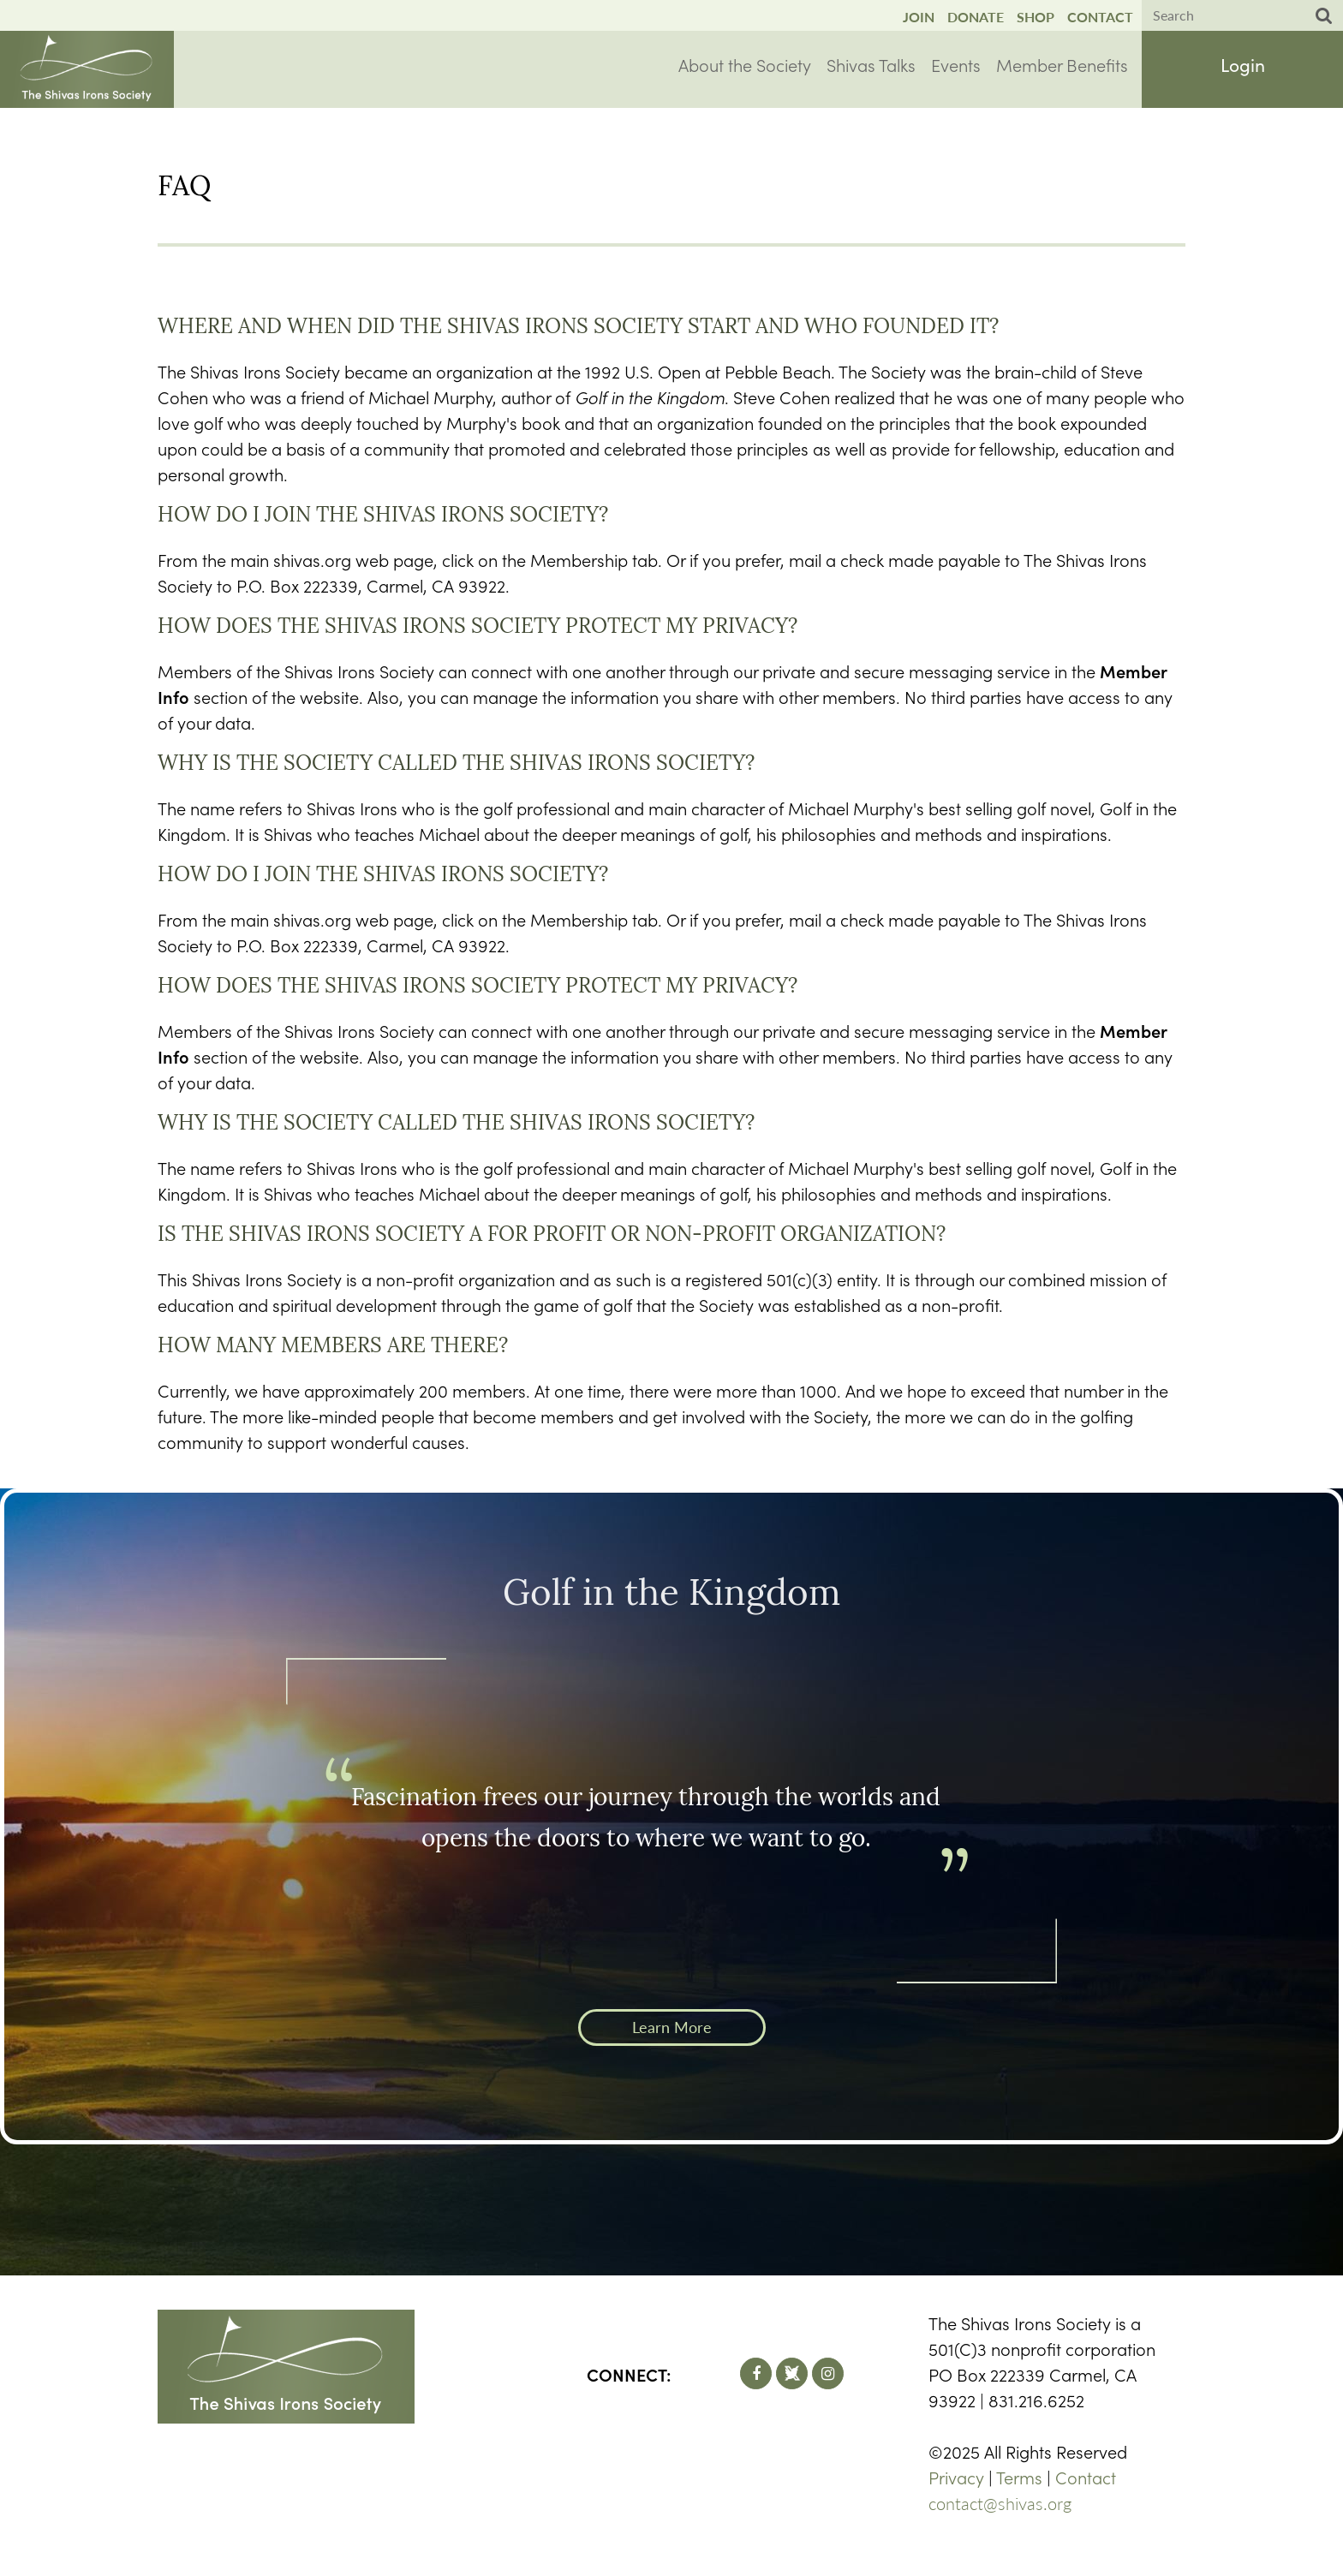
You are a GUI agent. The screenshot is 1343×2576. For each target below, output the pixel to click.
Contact (1100, 17)
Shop (1035, 17)
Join (918, 17)
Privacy (956, 2477)
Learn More (672, 2027)
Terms (1019, 2477)
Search (1324, 16)
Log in (1243, 67)
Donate (975, 17)
